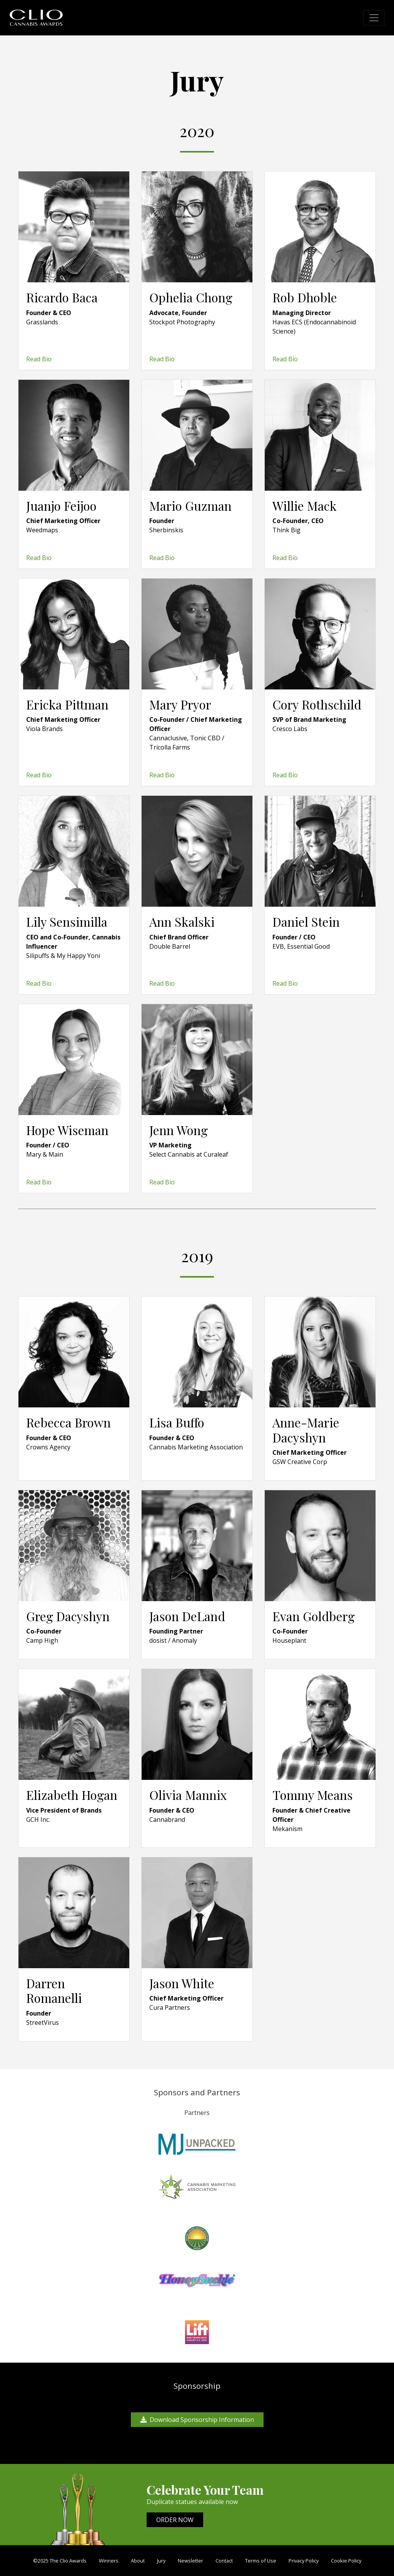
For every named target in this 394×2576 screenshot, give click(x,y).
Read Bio (39, 359)
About (138, 2560)
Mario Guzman (190, 505)
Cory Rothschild (316, 704)
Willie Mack (304, 505)
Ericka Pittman (67, 704)
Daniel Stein (306, 921)
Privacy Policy (304, 2560)
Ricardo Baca (62, 297)
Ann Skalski (182, 921)
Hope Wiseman (67, 1130)
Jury (161, 2560)
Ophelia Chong (190, 297)
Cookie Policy (346, 2560)
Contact (224, 2560)
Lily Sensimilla (66, 921)
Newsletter (190, 2560)
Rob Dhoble (304, 297)
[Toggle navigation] (374, 17)
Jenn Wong (178, 1130)
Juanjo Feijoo (61, 505)
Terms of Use (260, 2560)
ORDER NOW (175, 2520)
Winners (109, 2560)
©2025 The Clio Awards (60, 2560)
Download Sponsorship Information (197, 2419)
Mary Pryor (180, 704)
